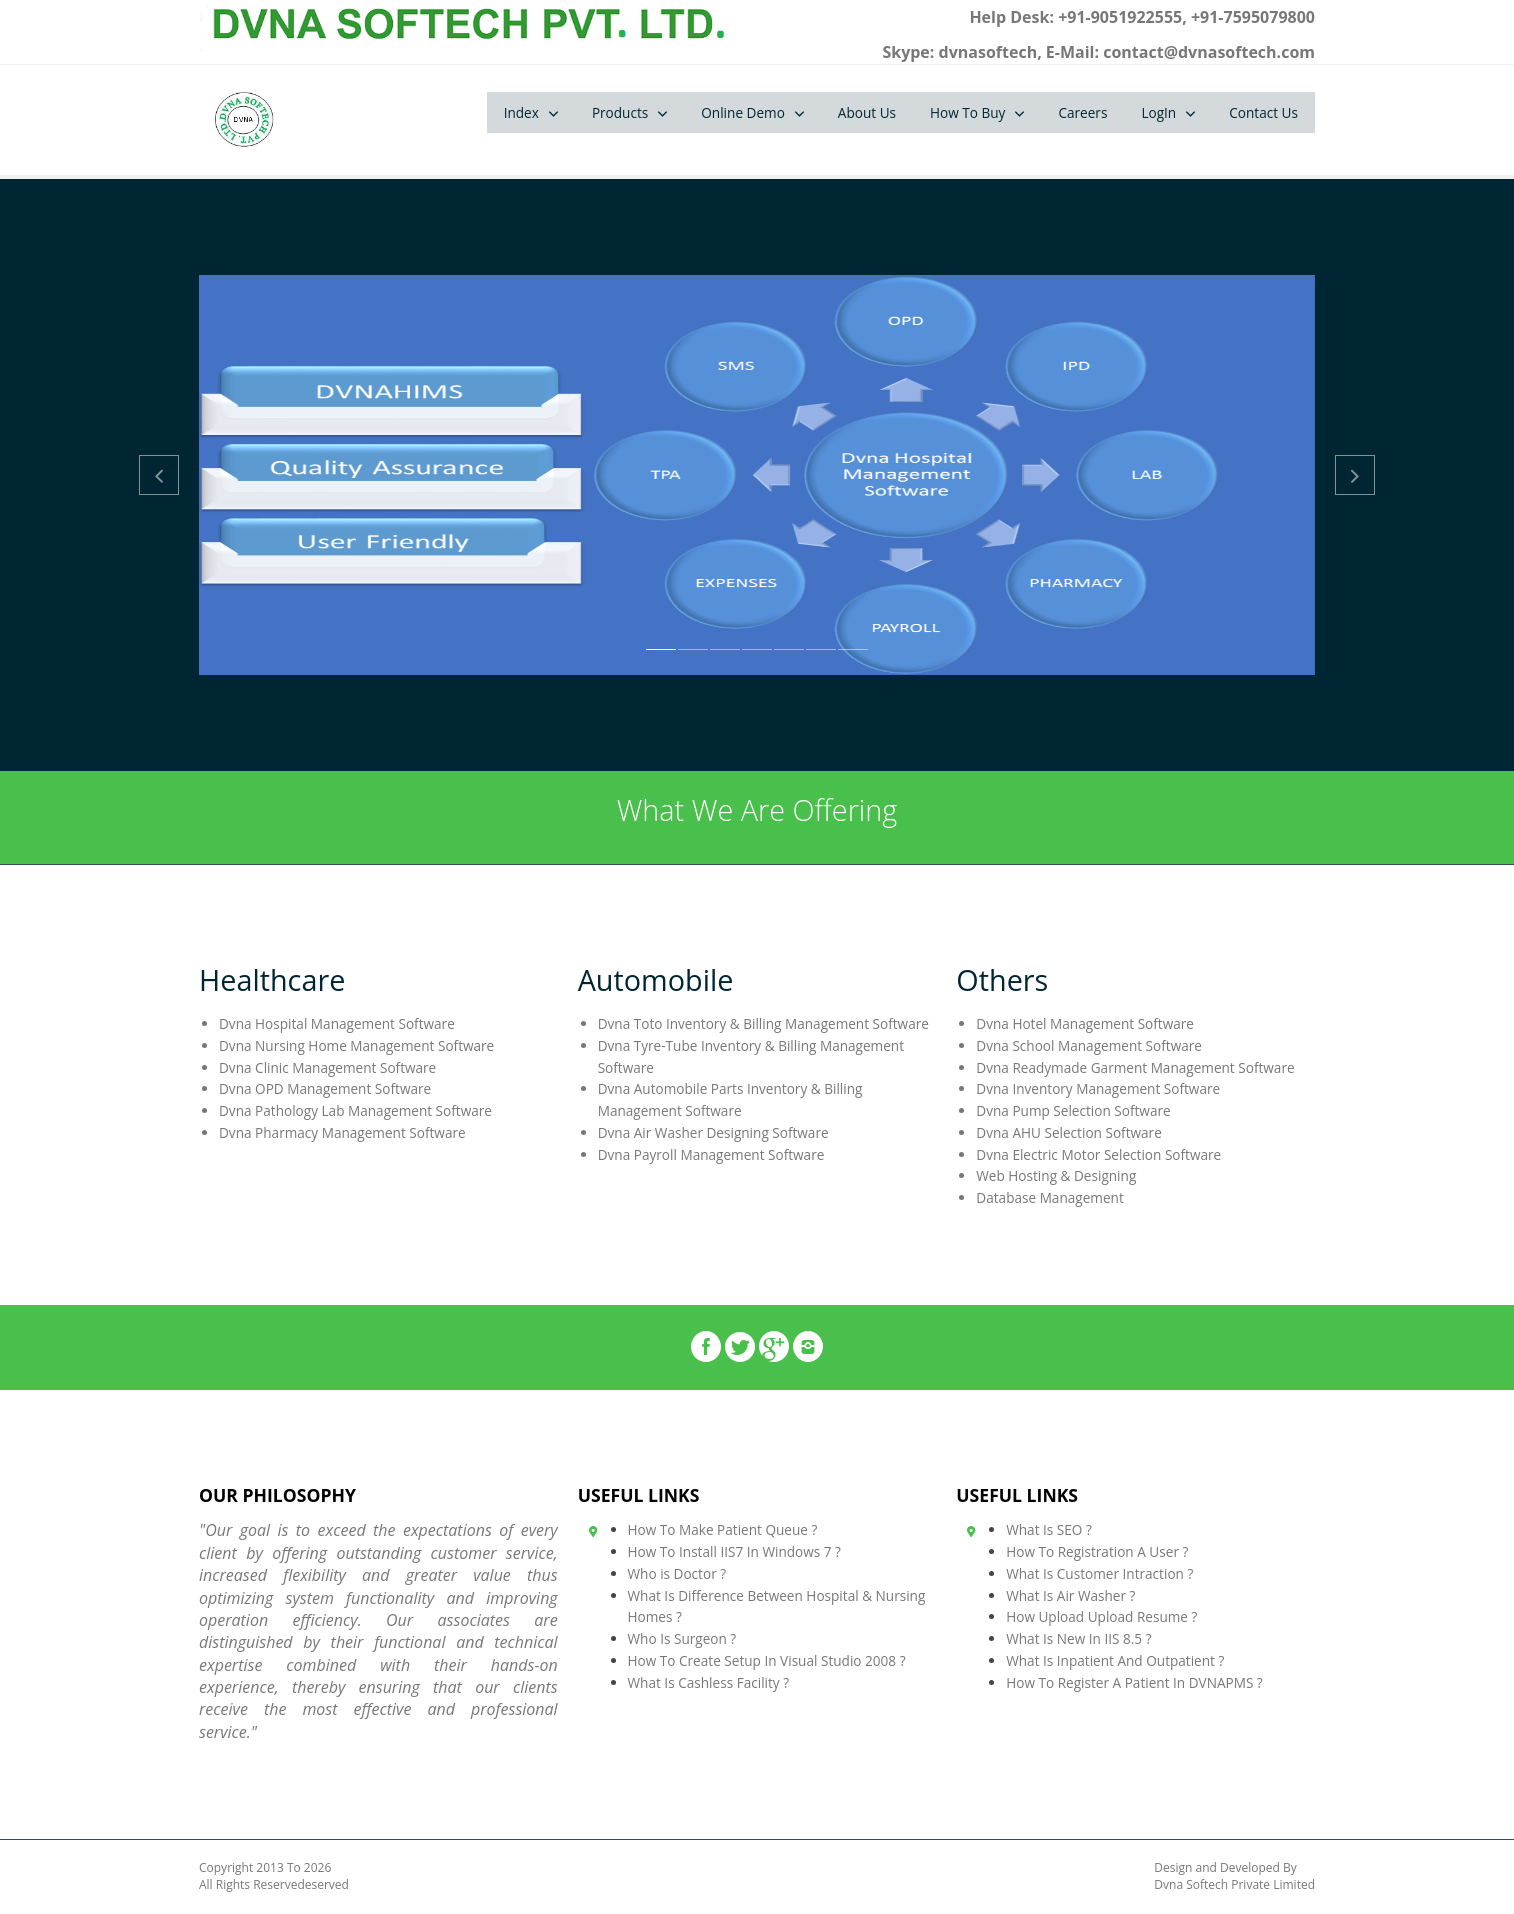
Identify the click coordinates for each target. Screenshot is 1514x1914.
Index (521, 112)
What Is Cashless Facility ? (709, 1682)
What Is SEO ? (1049, 1529)
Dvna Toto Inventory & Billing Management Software (763, 1023)
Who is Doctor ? (677, 1573)
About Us (867, 112)
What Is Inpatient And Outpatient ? (1115, 1660)
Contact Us (1263, 112)
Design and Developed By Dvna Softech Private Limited (1234, 1876)
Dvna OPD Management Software (325, 1088)
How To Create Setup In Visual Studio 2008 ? (767, 1660)
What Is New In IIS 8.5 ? (1078, 1638)
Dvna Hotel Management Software (1085, 1023)
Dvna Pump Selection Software (1073, 1110)
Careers (1082, 112)
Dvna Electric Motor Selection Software (1098, 1154)
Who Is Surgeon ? (682, 1638)
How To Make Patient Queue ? (723, 1529)
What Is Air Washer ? (1070, 1595)
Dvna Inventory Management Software (1098, 1088)
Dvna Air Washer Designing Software (713, 1132)
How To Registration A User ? (1097, 1551)
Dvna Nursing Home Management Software (356, 1045)
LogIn (1158, 112)
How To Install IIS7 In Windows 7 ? (734, 1551)
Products (620, 112)
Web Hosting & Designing (1056, 1175)
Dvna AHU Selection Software (1068, 1132)
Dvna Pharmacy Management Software (342, 1132)
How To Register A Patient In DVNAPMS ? (1134, 1682)
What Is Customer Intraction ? (1099, 1573)
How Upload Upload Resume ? (1101, 1616)
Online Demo (743, 112)
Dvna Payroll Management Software (711, 1154)
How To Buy (967, 112)
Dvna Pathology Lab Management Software (355, 1110)
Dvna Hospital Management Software (337, 1023)
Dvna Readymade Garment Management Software (1135, 1067)
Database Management (1049, 1197)
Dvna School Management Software (1089, 1045)
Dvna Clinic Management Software (327, 1067)
